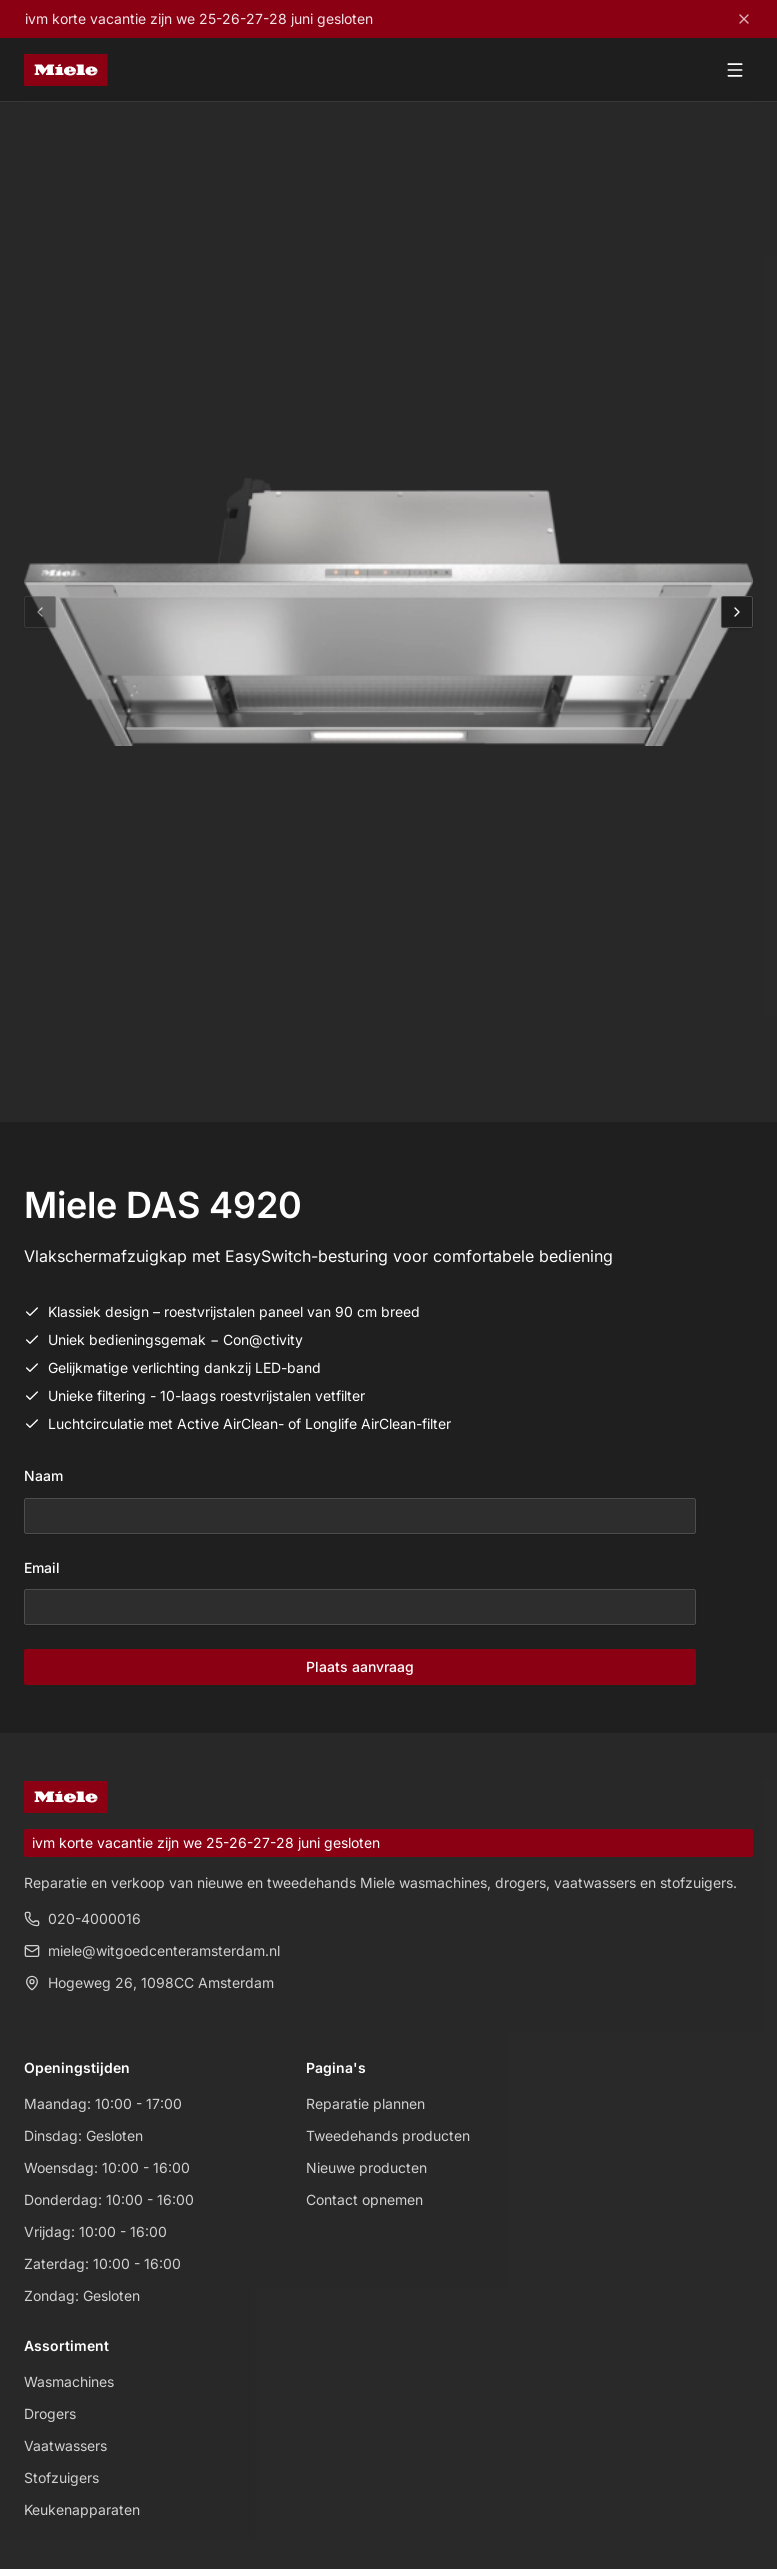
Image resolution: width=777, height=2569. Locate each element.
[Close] (744, 19)
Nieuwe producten (366, 2167)
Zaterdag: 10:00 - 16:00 (102, 2263)
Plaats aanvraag (360, 1666)
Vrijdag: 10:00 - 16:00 (95, 2231)
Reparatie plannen (365, 2103)
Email (42, 1567)
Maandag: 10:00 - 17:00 (103, 2103)
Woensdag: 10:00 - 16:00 (107, 2167)
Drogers (50, 2413)
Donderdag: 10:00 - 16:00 (109, 2199)
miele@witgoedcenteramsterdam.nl (152, 1950)
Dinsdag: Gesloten (83, 2135)
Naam (43, 1475)
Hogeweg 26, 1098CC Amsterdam (149, 1982)
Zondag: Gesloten (82, 2295)
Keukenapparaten (82, 2509)
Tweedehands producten (388, 2135)
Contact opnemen (364, 2199)
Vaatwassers (65, 2445)
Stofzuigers (61, 2477)
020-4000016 (82, 1918)
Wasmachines (69, 2381)
